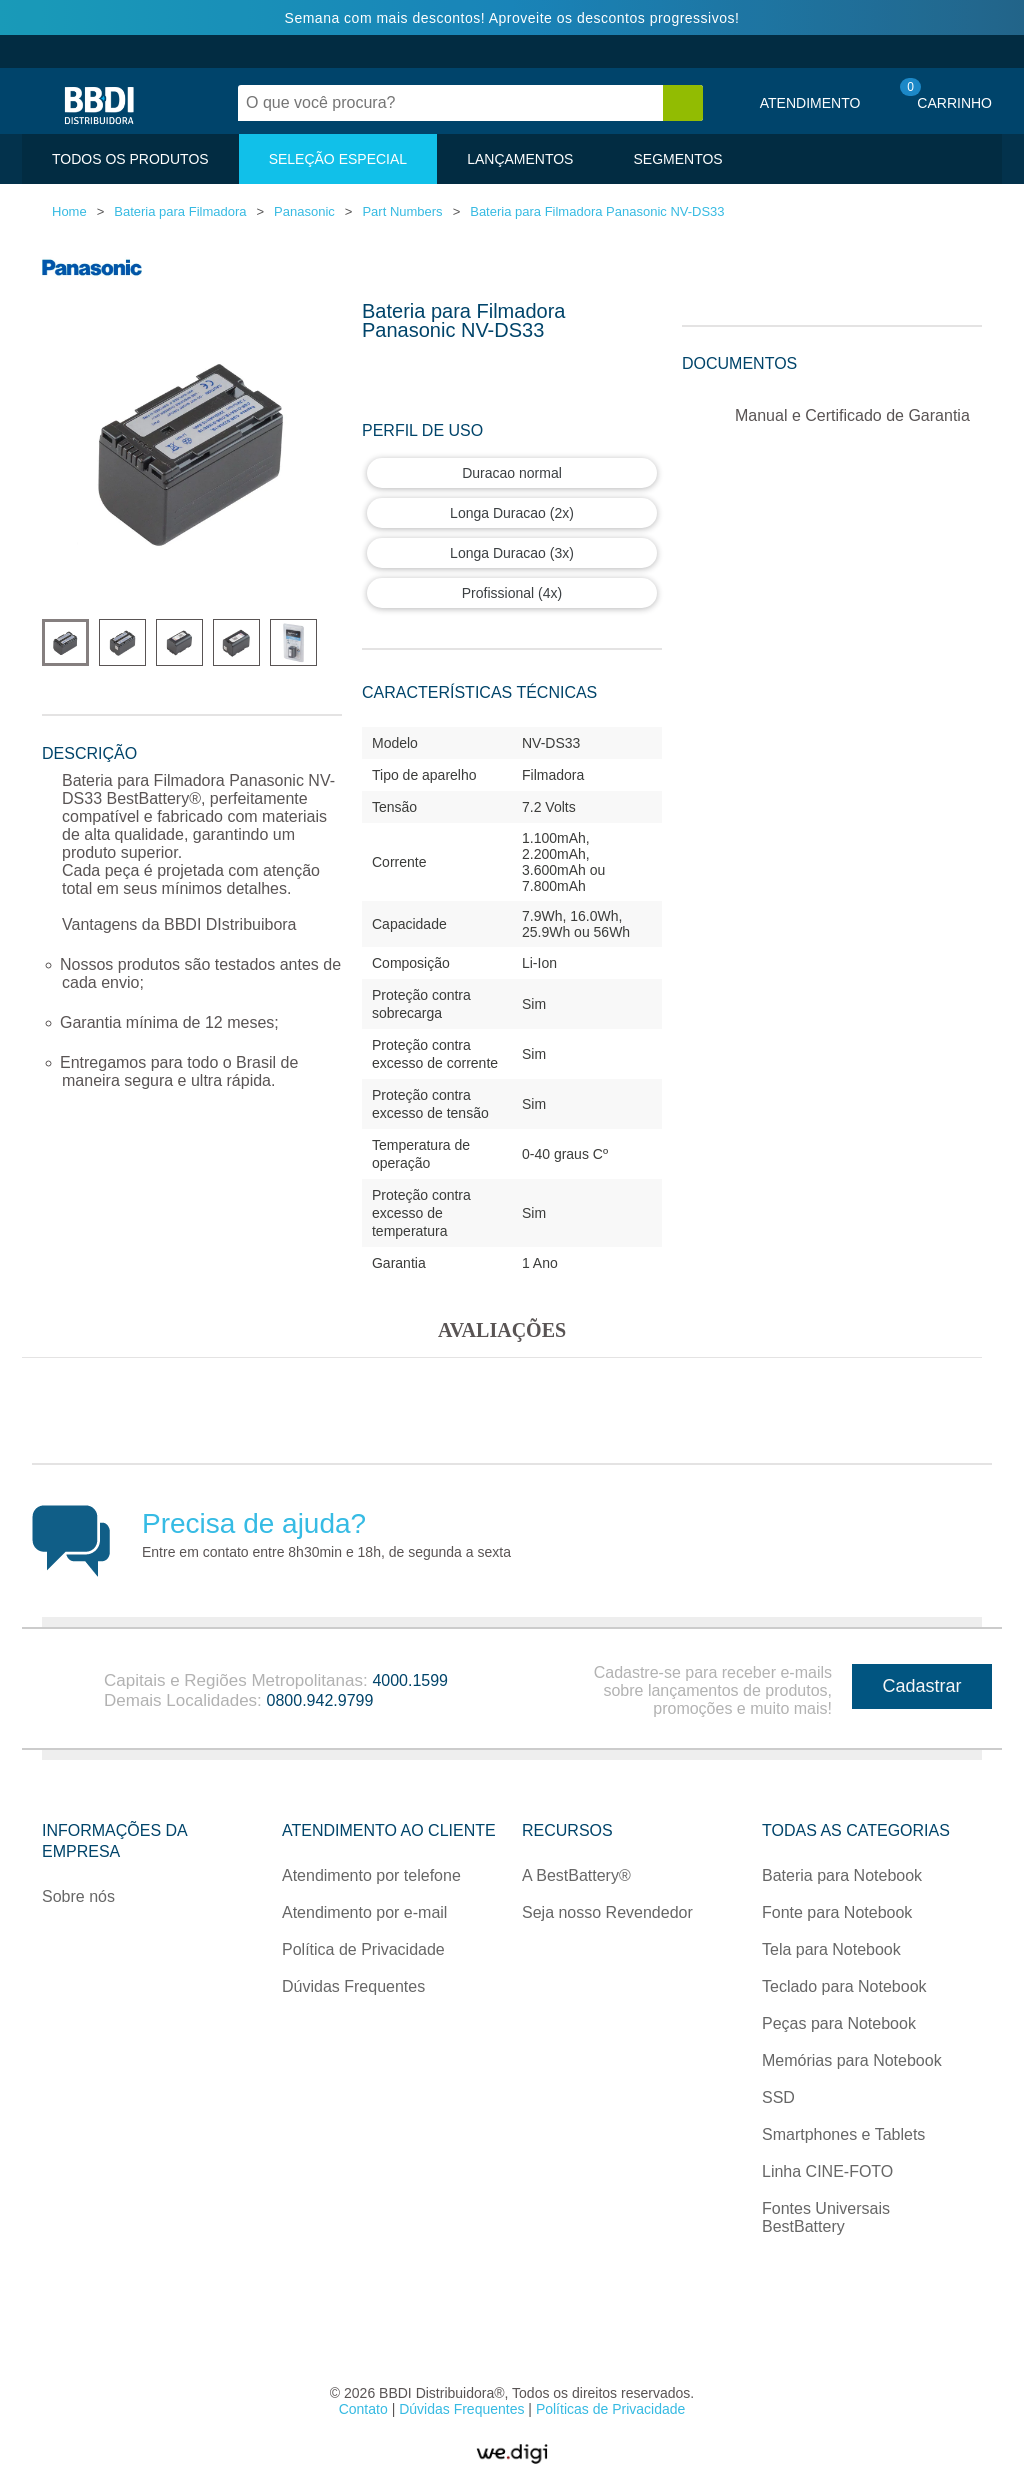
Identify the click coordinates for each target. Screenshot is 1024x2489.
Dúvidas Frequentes (353, 1986)
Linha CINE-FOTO (827, 2171)
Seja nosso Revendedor (607, 1912)
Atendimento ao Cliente (389, 1830)
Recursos (567, 1830)
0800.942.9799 (320, 1700)
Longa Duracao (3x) (512, 553)
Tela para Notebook (831, 1949)
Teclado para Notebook (844, 1986)
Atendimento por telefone (371, 1875)
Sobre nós (78, 1896)
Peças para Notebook (839, 2023)
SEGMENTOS (677, 159)
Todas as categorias (856, 1830)
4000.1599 (410, 1680)
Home (69, 211)
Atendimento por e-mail (364, 1912)
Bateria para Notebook (842, 1875)
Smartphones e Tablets (843, 2134)
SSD (778, 2097)
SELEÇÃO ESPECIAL (338, 159)
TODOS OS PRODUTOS (130, 159)
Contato (365, 2409)
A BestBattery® (576, 1875)
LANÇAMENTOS (520, 159)
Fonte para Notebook (837, 1912)
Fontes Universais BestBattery (826, 2217)
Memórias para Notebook (852, 2060)
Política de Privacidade (363, 1949)
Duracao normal (512, 473)
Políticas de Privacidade (610, 2409)
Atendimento (810, 103)
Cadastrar (921, 1686)
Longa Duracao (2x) (512, 513)
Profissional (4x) (512, 593)
